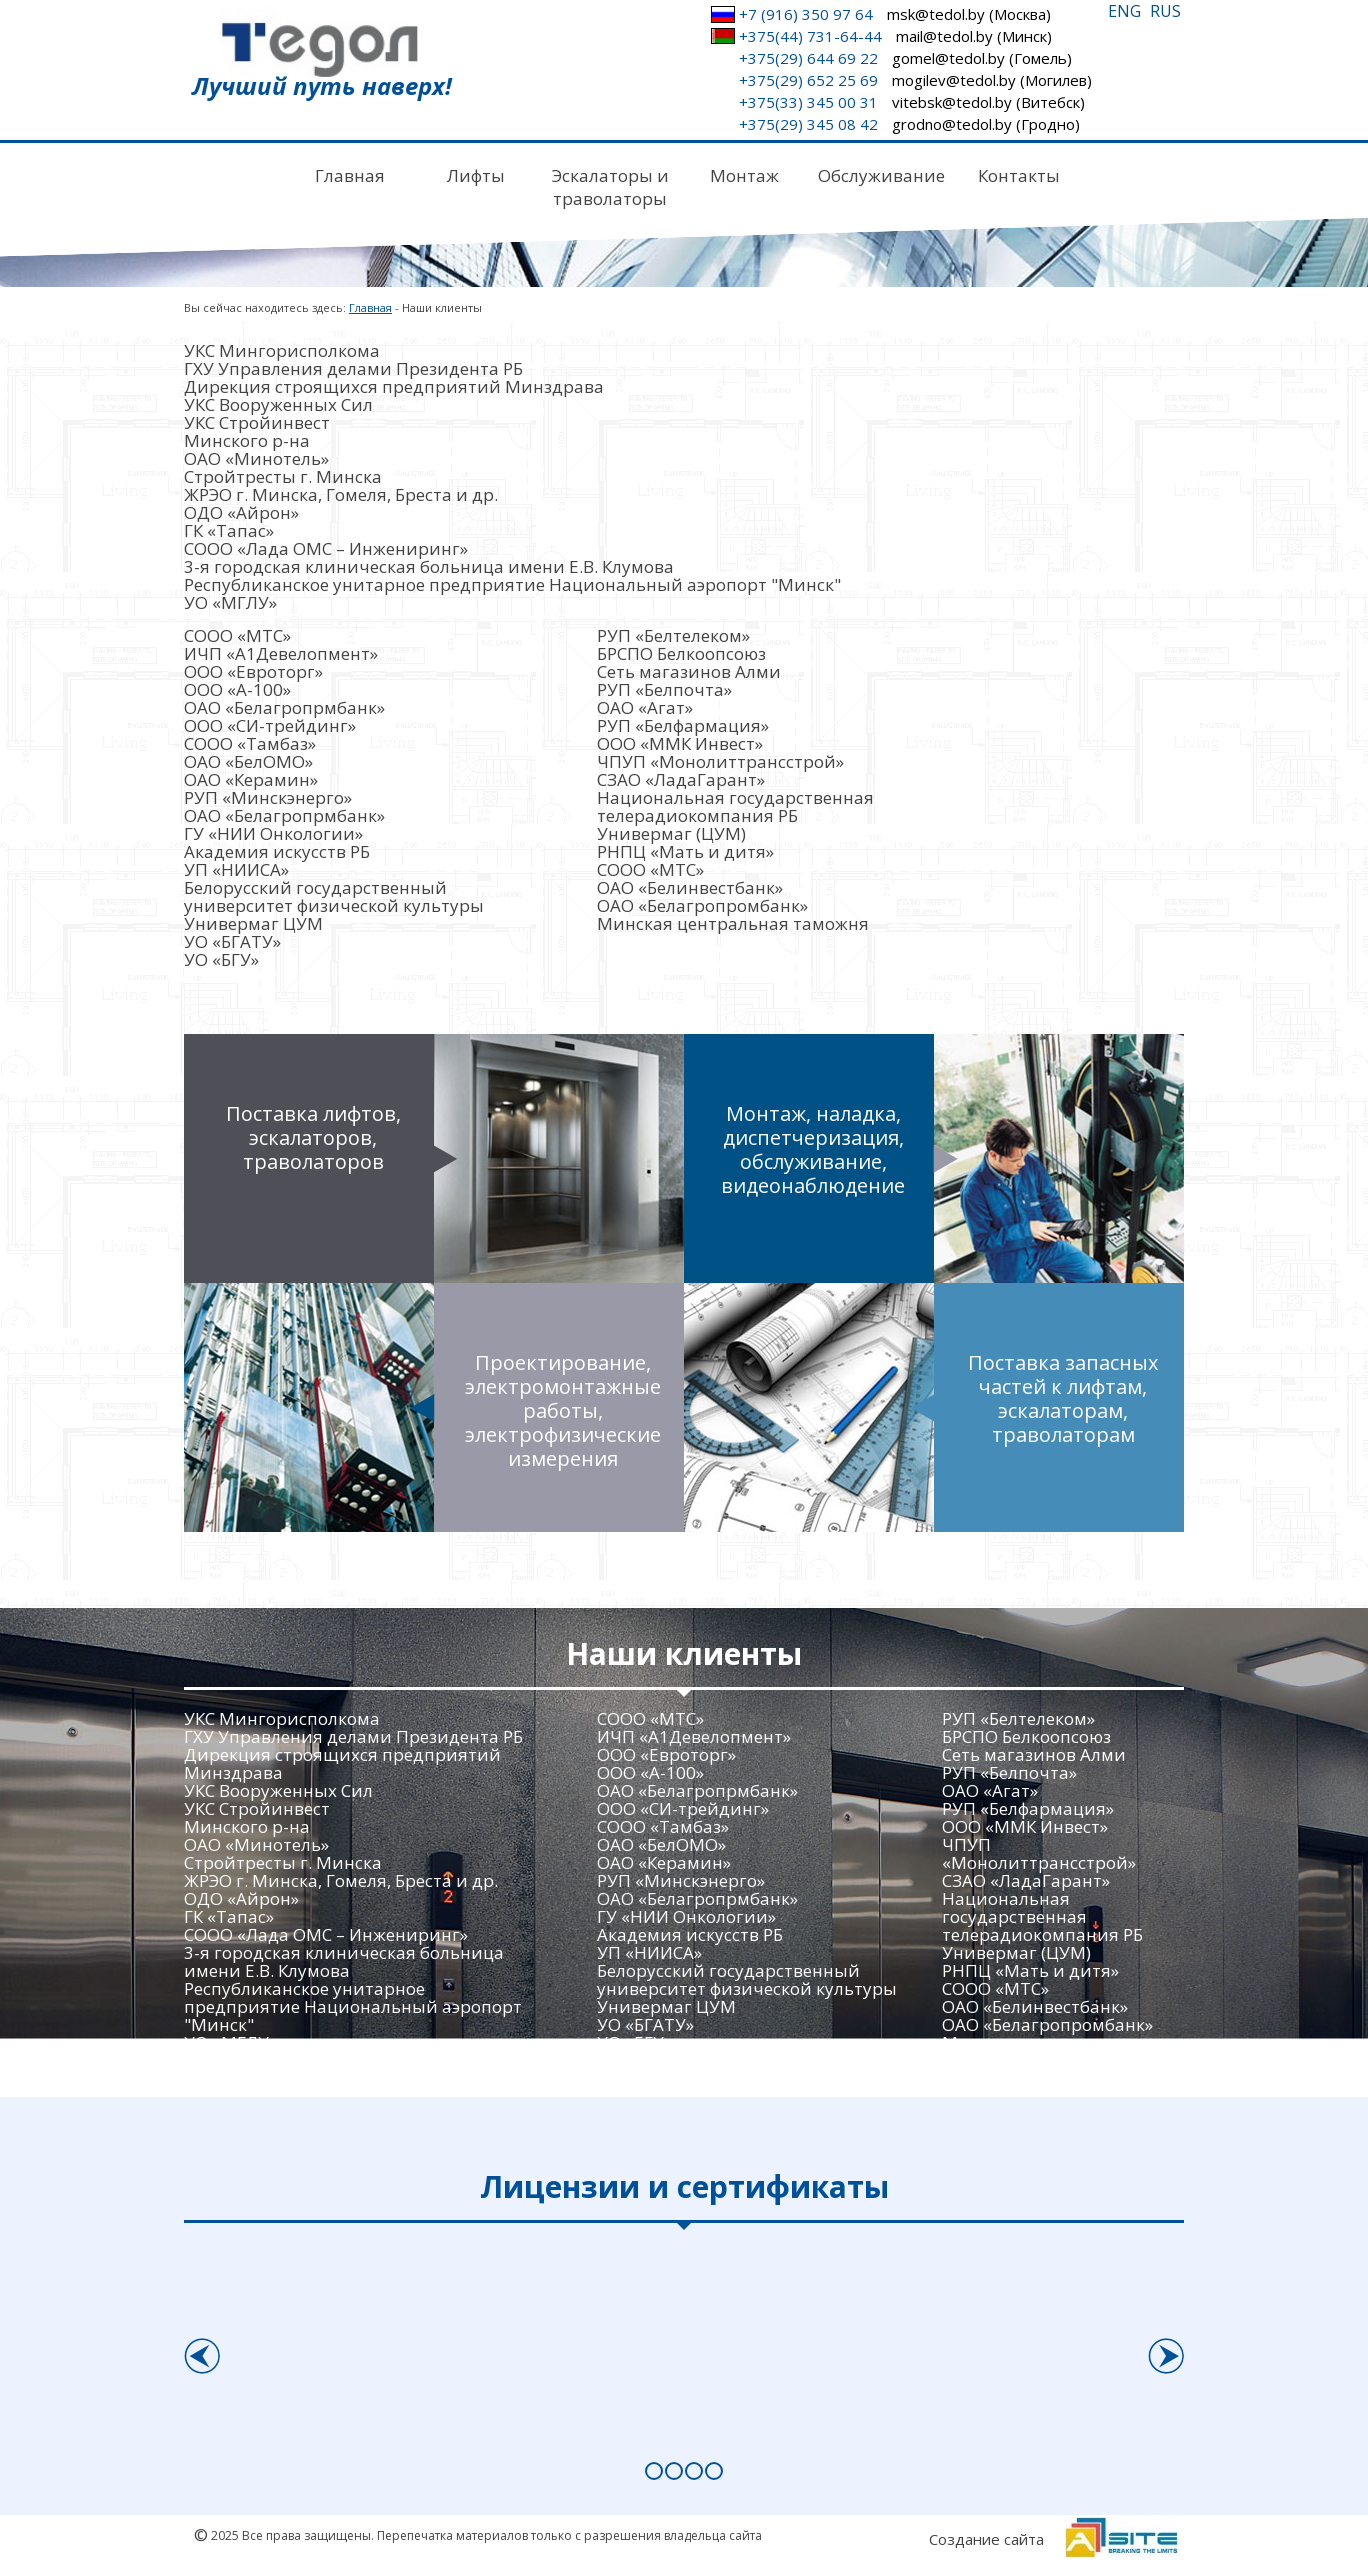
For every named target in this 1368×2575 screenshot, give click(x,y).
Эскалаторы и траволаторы (610, 187)
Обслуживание (881, 175)
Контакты (1019, 175)
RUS (1165, 11)
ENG (1124, 11)
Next (1166, 2349)
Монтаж (744, 175)
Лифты (476, 175)
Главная (350, 175)
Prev (201, 2349)
